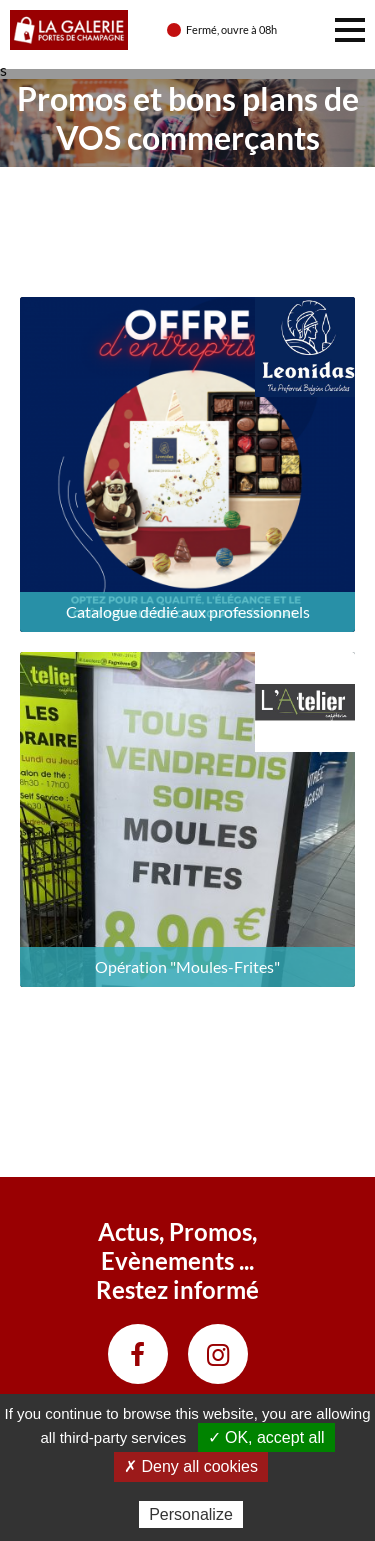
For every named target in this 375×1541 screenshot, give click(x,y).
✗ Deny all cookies (191, 1466)
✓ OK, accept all (266, 1437)
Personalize (191, 1514)
